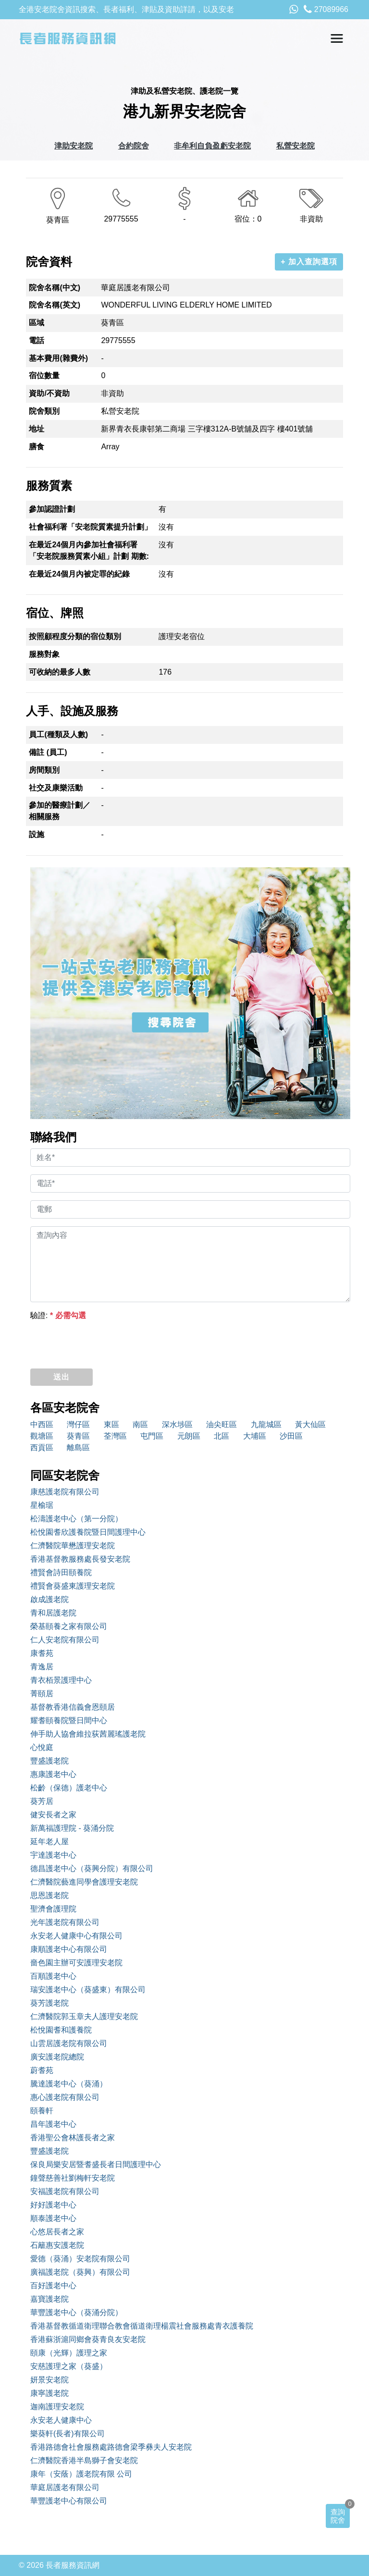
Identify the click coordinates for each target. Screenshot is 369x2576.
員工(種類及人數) (58, 734)
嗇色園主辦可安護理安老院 (76, 1963)
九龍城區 (266, 1424)
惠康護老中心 (53, 1774)
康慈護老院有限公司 (64, 1492)
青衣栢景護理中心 (61, 1680)
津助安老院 (73, 146)
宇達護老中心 (53, 1855)
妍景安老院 (49, 2380)
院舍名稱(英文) (54, 305)
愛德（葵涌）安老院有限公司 (80, 2259)
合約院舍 (133, 146)
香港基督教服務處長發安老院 (80, 1559)
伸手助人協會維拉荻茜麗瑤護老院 (88, 1734)
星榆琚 (41, 1505)
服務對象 (44, 654)
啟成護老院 (49, 1599)
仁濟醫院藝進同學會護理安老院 (84, 1882)
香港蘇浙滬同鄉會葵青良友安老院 (88, 2339)
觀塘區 (41, 1436)
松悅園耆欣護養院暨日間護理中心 (88, 1532)
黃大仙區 (310, 1424)
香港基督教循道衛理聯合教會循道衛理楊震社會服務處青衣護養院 (141, 2326)
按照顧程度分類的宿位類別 (75, 636)
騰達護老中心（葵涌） (68, 2084)
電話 (36, 340)
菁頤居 (41, 1693)
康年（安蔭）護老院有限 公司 (81, 2474)
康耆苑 (41, 1653)
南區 (140, 1424)
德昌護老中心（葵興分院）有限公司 (91, 1868)
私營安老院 (295, 146)
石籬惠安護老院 (57, 2245)
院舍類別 (44, 411)
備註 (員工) (48, 752)
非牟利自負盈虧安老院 (212, 146)
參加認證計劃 (52, 509)
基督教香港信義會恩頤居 (72, 1707)
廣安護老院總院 (57, 2057)
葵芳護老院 (49, 2003)
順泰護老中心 (53, 2218)
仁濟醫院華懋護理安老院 (72, 1545)
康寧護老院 (49, 2393)
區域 (36, 323)
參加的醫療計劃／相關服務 (59, 811)
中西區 (41, 1424)
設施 (36, 834)
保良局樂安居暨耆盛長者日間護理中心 (95, 2164)
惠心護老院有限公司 (64, 2097)
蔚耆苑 (41, 2070)
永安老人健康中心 (61, 2420)
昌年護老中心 (53, 2124)
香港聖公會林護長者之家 (72, 2137)
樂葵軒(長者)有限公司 (67, 2433)
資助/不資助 (49, 393)
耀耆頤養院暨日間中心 (68, 1720)
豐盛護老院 (49, 1761)
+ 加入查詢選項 (309, 262)
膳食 (36, 447)
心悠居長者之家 (57, 2232)
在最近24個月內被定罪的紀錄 (79, 574)
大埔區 (254, 1436)
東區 (111, 1424)
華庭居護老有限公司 (64, 2487)
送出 (61, 1377)
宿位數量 (44, 375)
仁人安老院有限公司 (64, 1640)
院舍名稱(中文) (54, 287)
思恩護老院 (49, 1895)
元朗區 (188, 1436)
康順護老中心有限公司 (68, 1949)
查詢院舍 (338, 2516)
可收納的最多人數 (59, 672)
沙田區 (291, 1436)
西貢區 (41, 1447)
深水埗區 (177, 1424)
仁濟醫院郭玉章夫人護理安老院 (84, 2016)
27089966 (326, 9)
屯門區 (151, 1436)
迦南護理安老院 (57, 2407)
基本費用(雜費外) (58, 358)
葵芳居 (41, 1801)
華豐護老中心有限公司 (68, 2501)
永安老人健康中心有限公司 (76, 1936)
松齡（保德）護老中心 (68, 1788)
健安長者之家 (53, 1815)
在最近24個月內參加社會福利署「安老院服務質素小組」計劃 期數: (89, 550)
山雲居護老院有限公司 (68, 2043)
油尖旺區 (221, 1424)
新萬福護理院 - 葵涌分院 (72, 1828)
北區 (221, 1436)
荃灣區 (115, 1436)
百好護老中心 (53, 2285)
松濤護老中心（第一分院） (76, 1519)
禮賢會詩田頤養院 (61, 1572)
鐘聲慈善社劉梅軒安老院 (72, 2178)
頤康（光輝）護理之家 (68, 2353)
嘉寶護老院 (49, 2299)
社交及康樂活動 (56, 788)
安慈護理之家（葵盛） (68, 2366)
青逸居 (41, 1667)
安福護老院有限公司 (64, 2191)
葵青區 (78, 1436)
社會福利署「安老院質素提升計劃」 (90, 527)
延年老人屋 (49, 1841)
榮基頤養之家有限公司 (68, 1626)
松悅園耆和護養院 (61, 2030)
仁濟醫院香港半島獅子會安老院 (84, 2460)
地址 (36, 429)
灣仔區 (78, 1424)
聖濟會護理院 (53, 1909)
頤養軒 (41, 2111)
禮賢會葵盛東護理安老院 (72, 1586)
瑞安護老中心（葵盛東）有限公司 (88, 1989)
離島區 (78, 1447)
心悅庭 (41, 1747)
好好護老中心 (53, 2205)
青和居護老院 (53, 1613)
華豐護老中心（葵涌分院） (76, 2312)
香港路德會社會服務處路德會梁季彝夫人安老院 (111, 2447)
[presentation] (103, 1342)
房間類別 (44, 770)
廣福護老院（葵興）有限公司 (80, 2272)
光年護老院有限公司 (64, 1922)
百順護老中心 (53, 1976)
